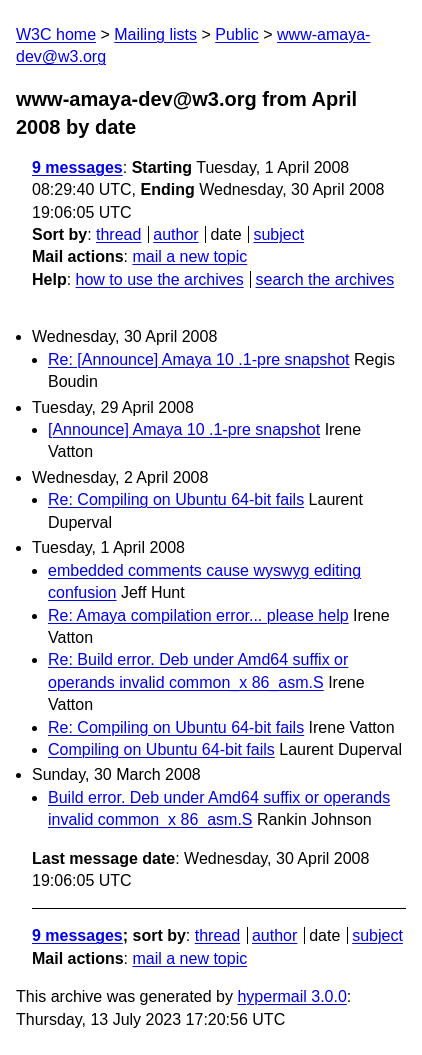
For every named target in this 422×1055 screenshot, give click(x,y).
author (175, 234)
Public (237, 34)
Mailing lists (155, 34)
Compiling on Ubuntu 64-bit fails (161, 749)
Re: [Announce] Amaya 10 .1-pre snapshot (199, 359)
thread (118, 234)
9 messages (77, 167)
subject (278, 234)
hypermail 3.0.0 (291, 996)
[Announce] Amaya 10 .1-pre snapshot (184, 429)
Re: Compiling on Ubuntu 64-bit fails (176, 499)
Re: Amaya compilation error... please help (198, 615)
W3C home (56, 34)
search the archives (325, 279)
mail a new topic (189, 256)
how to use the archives (160, 279)
